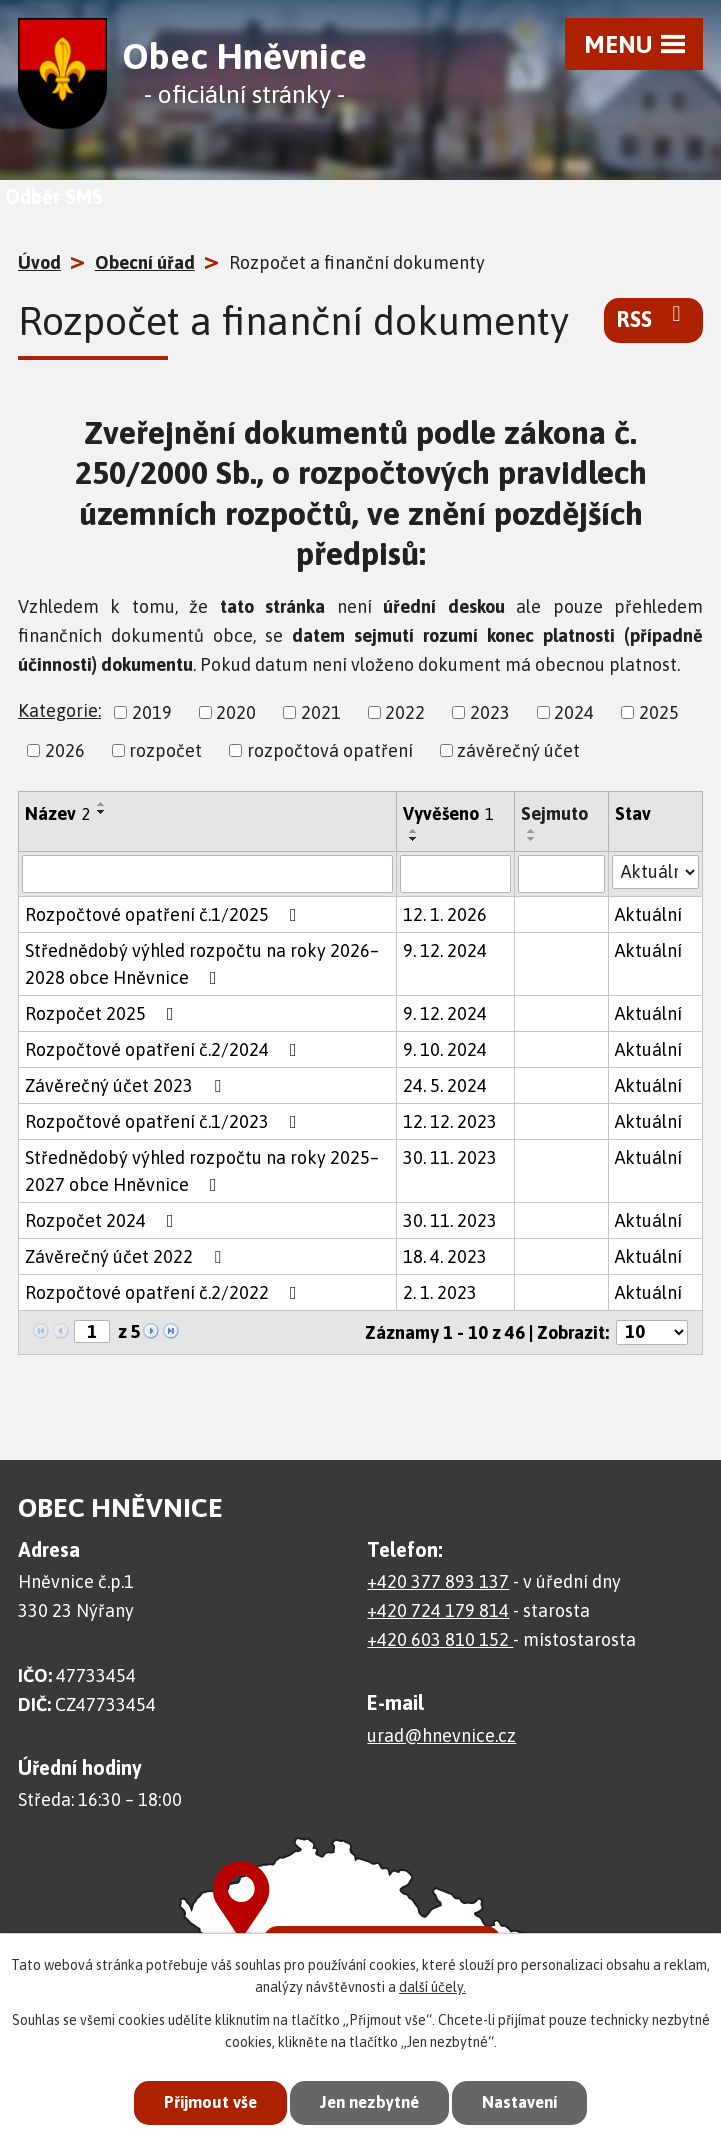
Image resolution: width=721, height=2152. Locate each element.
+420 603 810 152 (440, 1639)
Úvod (39, 262)
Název (58, 813)
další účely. (432, 1987)
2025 (659, 712)
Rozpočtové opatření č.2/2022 (165, 1292)
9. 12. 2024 (445, 950)
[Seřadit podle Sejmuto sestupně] (532, 839)
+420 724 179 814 (438, 1610)
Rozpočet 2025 (103, 1013)
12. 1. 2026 (445, 914)
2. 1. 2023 (440, 1292)
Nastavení (524, 2102)
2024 (574, 712)
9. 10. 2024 (445, 1049)
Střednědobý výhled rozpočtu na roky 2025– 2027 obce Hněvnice (202, 1171)
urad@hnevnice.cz (441, 1735)
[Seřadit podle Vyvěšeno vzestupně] (414, 831)
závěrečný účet (518, 750)
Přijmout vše (205, 2102)
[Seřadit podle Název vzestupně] (102, 804)
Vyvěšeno (448, 813)
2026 (65, 750)
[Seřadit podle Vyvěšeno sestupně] (414, 839)
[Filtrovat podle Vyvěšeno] (455, 874)
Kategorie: (59, 710)
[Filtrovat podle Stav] (655, 872)
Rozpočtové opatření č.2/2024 (165, 1049)
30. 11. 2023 (450, 1157)
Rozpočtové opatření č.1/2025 (165, 914)
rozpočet (165, 750)
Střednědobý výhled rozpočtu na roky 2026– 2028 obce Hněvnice (202, 964)
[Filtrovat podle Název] (207, 874)
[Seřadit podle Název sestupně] (102, 812)
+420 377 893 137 (438, 1581)
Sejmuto (554, 813)
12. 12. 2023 (450, 1121)
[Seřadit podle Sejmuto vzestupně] (532, 831)
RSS (653, 318)
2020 (236, 712)
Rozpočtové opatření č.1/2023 (165, 1121)
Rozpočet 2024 (103, 1220)
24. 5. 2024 (445, 1085)
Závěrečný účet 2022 (127, 1256)
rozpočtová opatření (330, 750)
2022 (405, 712)
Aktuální (648, 914)
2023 (490, 712)
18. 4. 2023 (445, 1256)
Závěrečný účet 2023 (127, 1085)
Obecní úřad (145, 262)
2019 (152, 712)
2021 (321, 712)
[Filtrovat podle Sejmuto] (561, 874)
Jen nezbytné (368, 2102)
